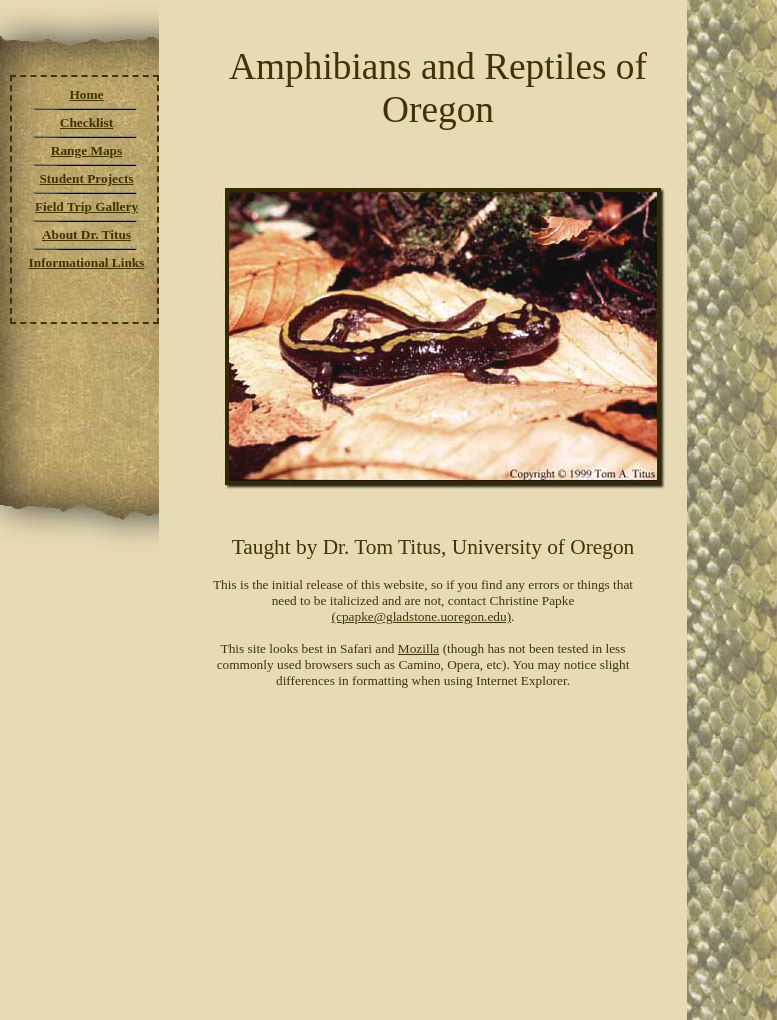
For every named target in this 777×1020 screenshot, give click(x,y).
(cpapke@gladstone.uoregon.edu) (422, 616)
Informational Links (87, 262)
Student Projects (86, 178)
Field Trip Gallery (86, 206)
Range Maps (86, 150)
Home (86, 94)
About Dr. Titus (86, 234)
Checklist (86, 122)
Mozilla (418, 648)
